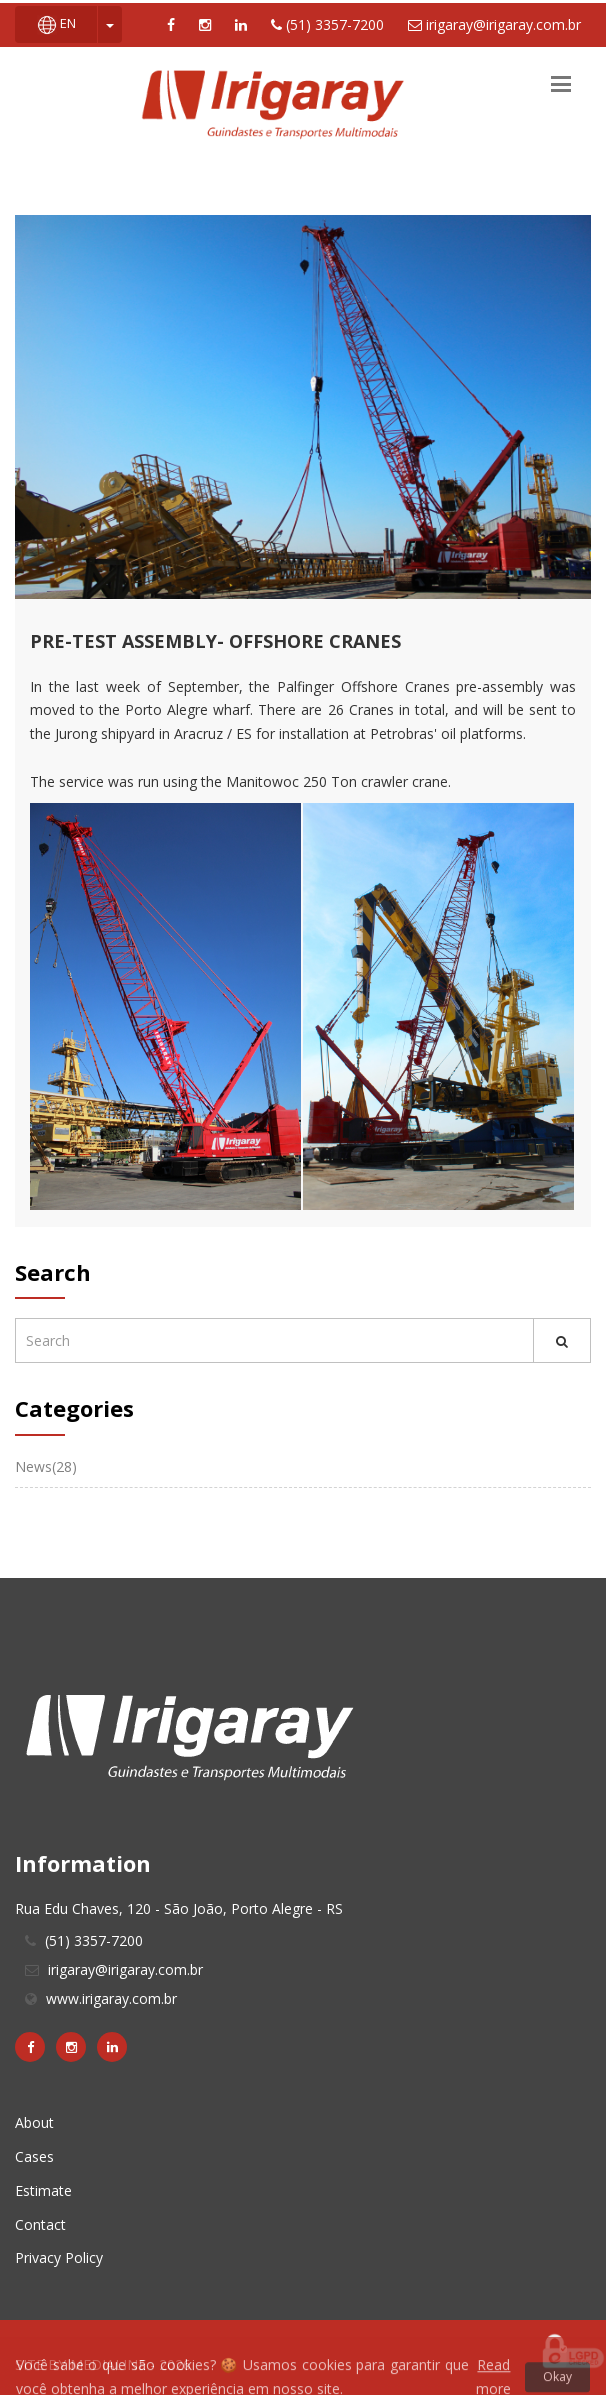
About (34, 2122)
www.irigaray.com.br (111, 1998)
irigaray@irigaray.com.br (494, 24)
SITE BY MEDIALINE (82, 2364)
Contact (40, 2224)
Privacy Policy (59, 2257)
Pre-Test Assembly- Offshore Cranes (215, 641)
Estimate (43, 2190)
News (46, 1466)
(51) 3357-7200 (327, 24)
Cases (34, 2156)
